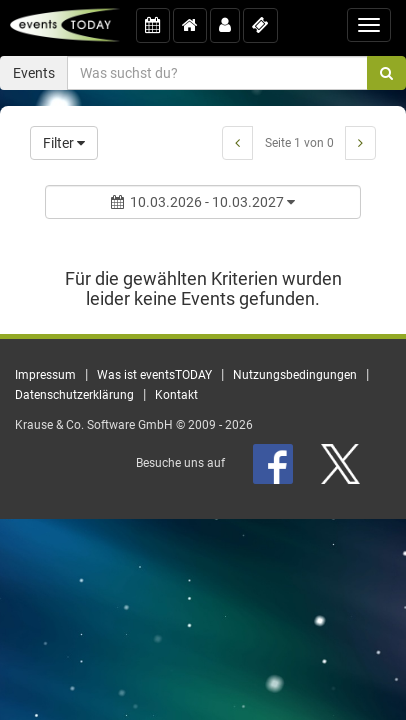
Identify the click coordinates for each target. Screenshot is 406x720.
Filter (64, 143)
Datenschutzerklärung (74, 395)
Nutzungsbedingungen (295, 375)
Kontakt (176, 395)
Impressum (45, 375)
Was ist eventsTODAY (154, 375)
